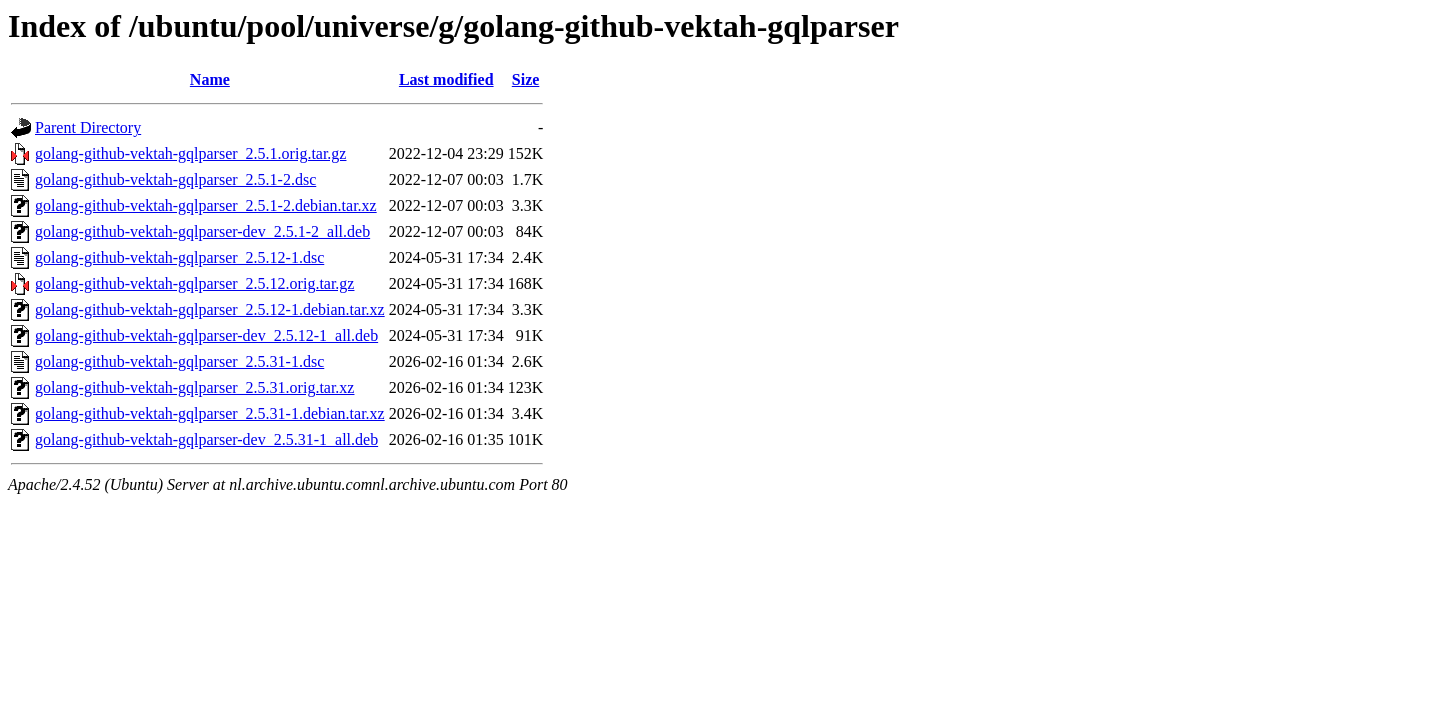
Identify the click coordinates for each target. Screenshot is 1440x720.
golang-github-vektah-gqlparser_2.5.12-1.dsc (179, 257)
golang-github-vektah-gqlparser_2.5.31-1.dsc (179, 361)
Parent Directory (88, 127)
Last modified (446, 79)
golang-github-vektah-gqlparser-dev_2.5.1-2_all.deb (202, 231)
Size (526, 79)
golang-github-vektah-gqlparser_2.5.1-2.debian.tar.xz (206, 205)
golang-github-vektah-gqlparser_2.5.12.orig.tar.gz (194, 283)
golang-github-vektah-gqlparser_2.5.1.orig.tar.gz (190, 153)
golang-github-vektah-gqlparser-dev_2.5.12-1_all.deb (206, 335)
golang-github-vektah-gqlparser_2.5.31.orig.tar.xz (194, 387)
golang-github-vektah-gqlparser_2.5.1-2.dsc (175, 179)
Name (210, 79)
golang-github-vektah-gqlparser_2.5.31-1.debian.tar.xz (210, 413)
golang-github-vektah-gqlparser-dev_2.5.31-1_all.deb (206, 439)
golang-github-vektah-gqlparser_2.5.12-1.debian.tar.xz (210, 309)
